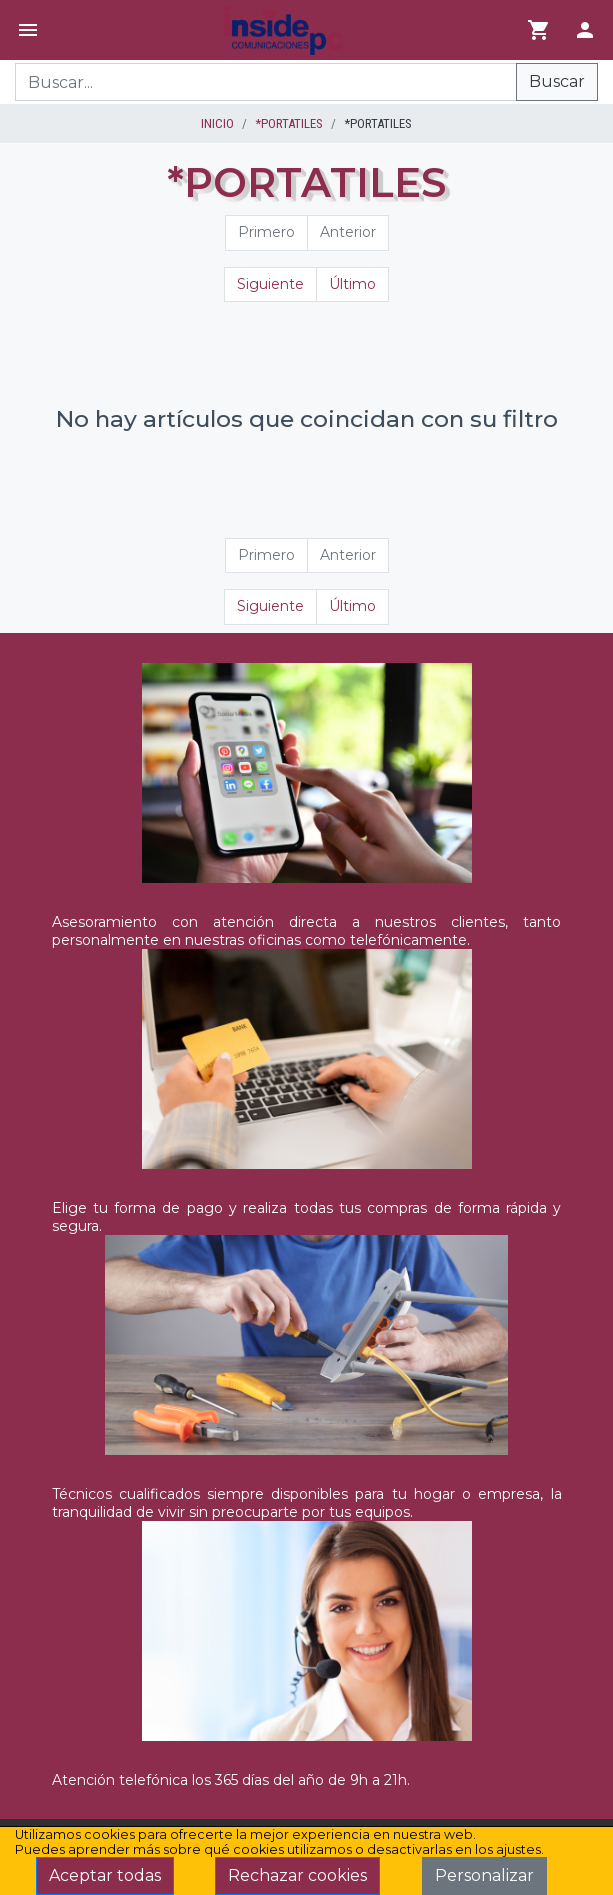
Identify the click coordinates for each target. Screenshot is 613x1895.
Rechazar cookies (297, 1875)
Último (352, 284)
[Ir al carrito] (539, 30)
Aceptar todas (105, 1875)
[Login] (585, 30)
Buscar (557, 81)
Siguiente (270, 284)
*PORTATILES (289, 123)
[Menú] (28, 30)
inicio (217, 123)
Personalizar (484, 1875)
